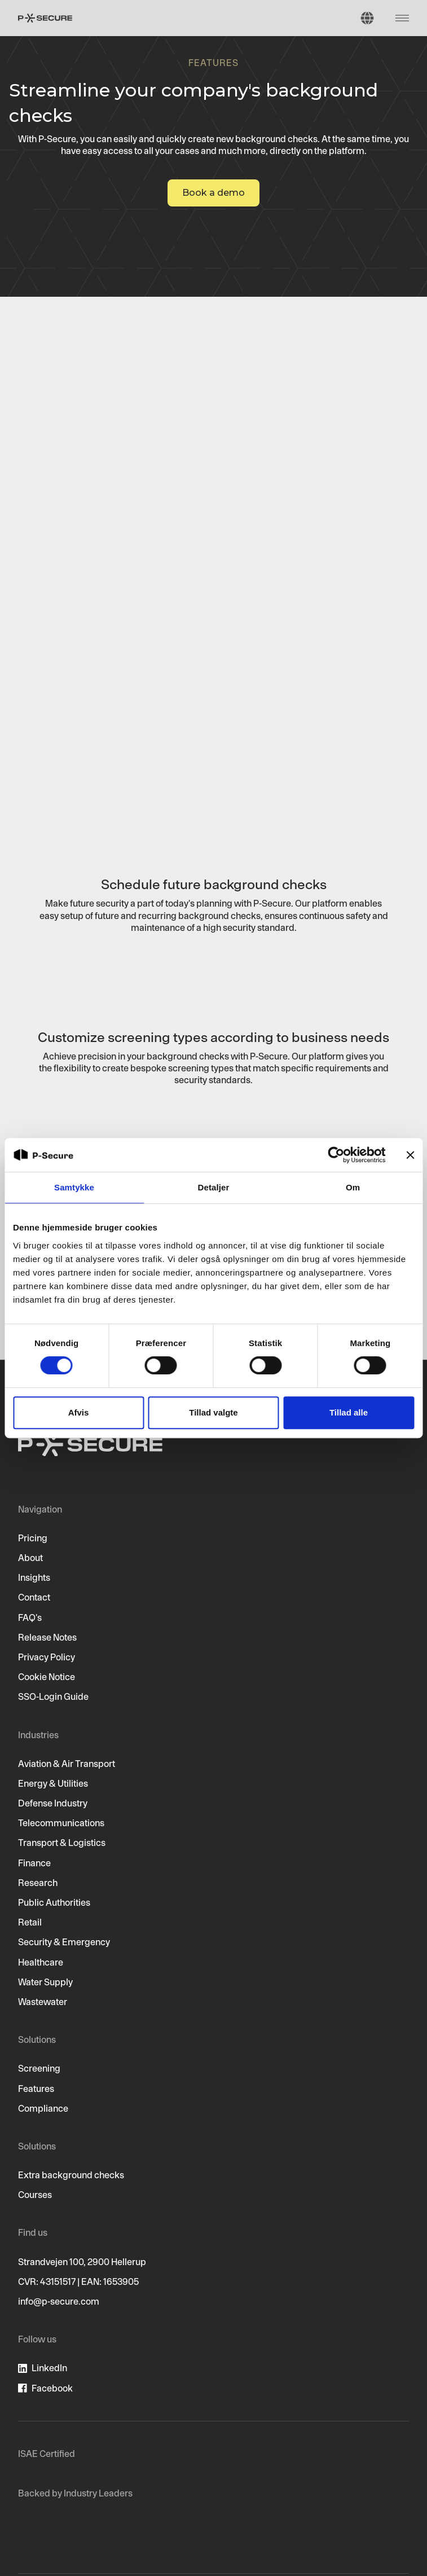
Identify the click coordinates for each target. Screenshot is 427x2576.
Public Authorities (54, 1902)
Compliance (43, 2108)
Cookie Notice (46, 1677)
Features (36, 2088)
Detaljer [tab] (214, 1187)
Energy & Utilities (53, 1783)
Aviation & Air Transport (66, 1764)
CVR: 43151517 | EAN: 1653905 (78, 2281)
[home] (45, 18)
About (30, 1558)
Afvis (78, 1412)
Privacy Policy (46, 1657)
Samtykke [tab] (74, 1187)
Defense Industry (52, 1803)
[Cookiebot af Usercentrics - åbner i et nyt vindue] (336, 1154)
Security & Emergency (64, 1942)
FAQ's (30, 1617)
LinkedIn (49, 2368)
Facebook (52, 2388)
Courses (35, 2195)
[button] (367, 18)
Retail (30, 1922)
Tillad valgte (213, 1412)
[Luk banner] (410, 1155)
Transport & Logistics (61, 1843)
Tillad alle (348, 1412)
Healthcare (40, 1962)
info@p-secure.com (58, 2301)
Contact (34, 1597)
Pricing (32, 1538)
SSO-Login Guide (53, 1696)
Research (38, 1883)
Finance (34, 1863)
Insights (34, 1577)
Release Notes (47, 1637)
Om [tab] (353, 1187)
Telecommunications (61, 1823)
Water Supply (45, 1982)
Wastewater (42, 2002)
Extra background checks (71, 2175)
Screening (39, 2068)
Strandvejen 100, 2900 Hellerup (82, 2262)
